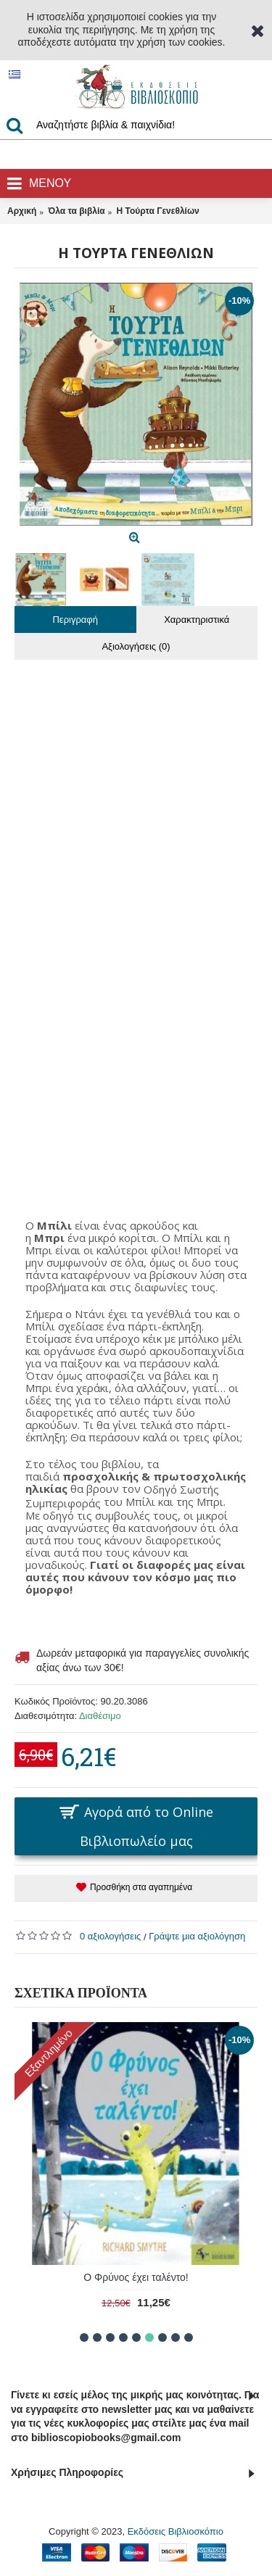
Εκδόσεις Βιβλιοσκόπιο (175, 2531)
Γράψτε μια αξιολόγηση (197, 1936)
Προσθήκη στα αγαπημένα (141, 1887)
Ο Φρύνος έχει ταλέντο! (136, 2277)
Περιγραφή (75, 619)
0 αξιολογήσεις (110, 1936)
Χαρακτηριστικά (196, 619)
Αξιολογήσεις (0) (136, 646)
